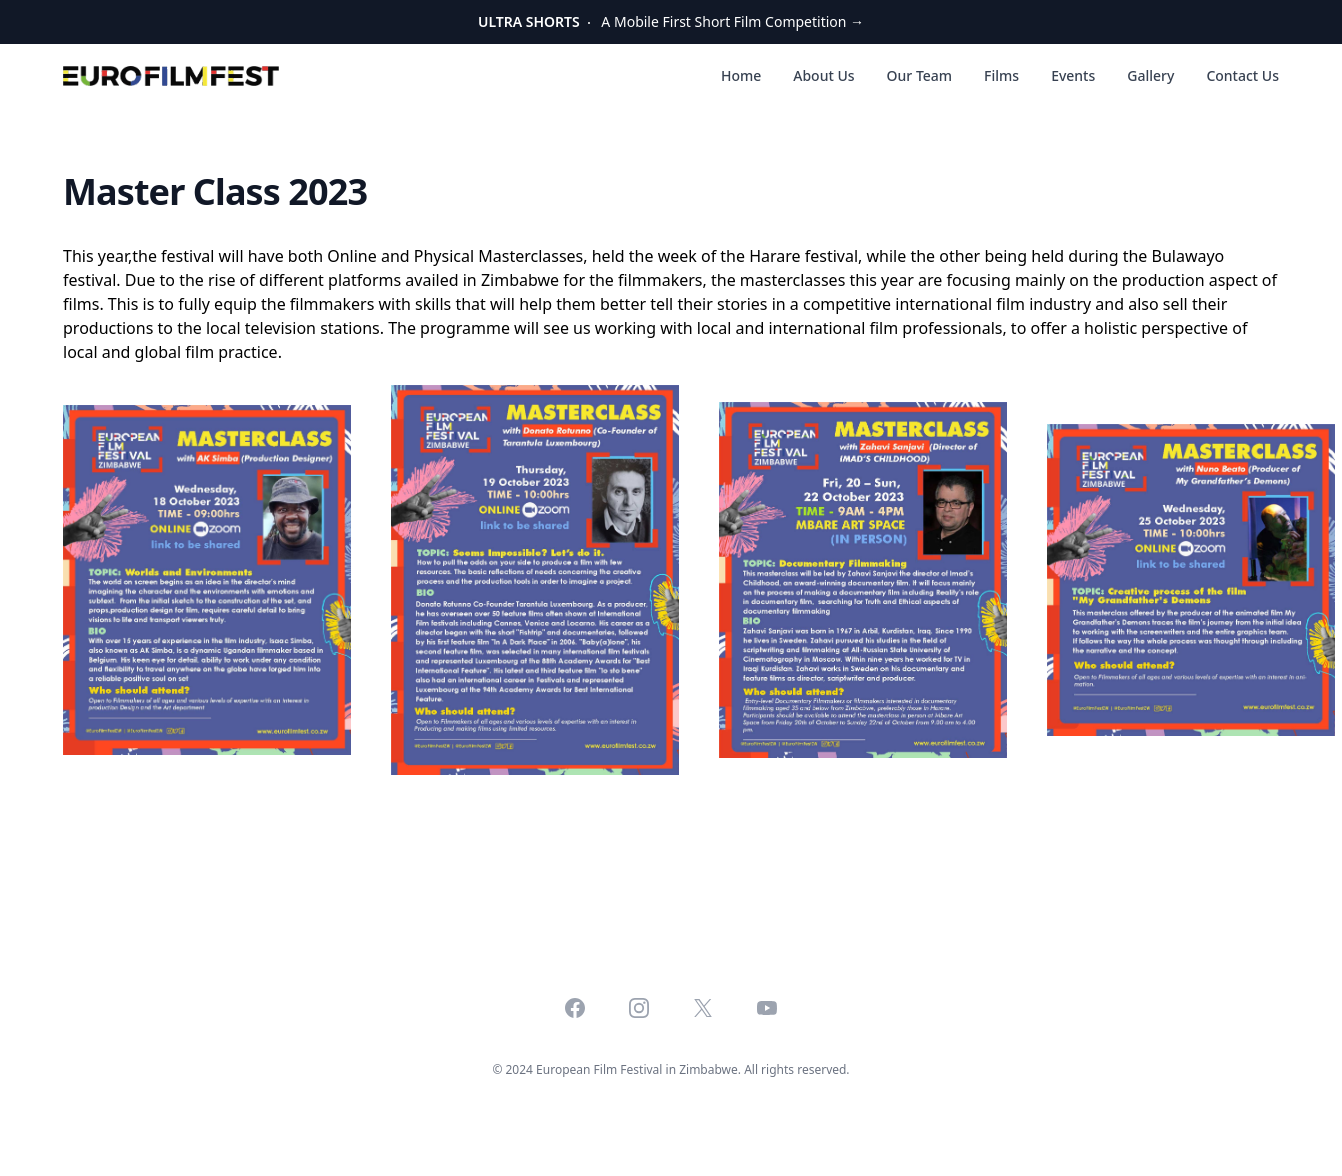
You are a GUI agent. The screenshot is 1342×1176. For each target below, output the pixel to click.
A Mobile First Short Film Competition (671, 21)
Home (741, 75)
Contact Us (1242, 75)
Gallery (1150, 75)
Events (1073, 75)
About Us (823, 75)
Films (1001, 75)
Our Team (920, 75)
